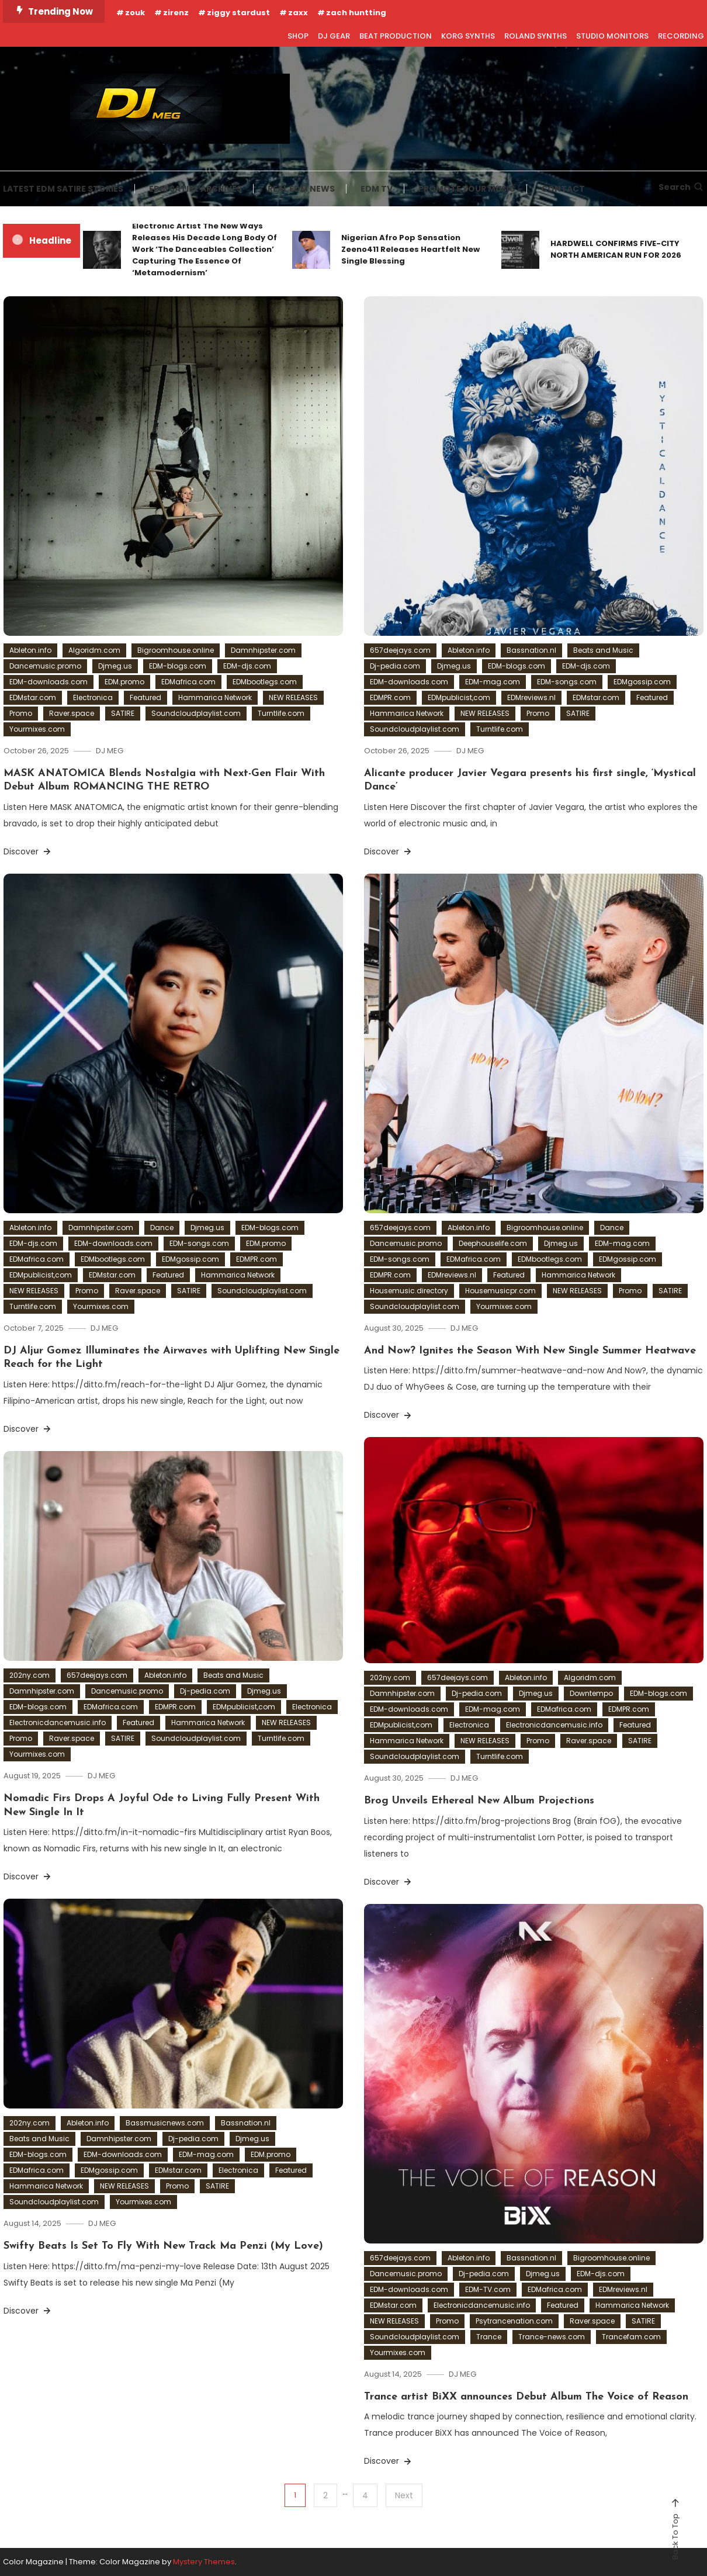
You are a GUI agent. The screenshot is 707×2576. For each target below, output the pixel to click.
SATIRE (122, 713)
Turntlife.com (281, 713)
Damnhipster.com (263, 650)
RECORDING (681, 35)
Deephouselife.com (493, 1243)
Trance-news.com (551, 2337)
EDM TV (377, 189)
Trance (488, 2337)
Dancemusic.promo (45, 666)
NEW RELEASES (293, 697)
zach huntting (356, 12)
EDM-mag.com (492, 682)
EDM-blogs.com (177, 666)
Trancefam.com (631, 2337)
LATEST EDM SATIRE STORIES (63, 189)
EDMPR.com (390, 697)
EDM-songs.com (567, 682)
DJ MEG (109, 750)
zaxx (298, 12)
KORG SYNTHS (468, 35)
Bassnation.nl (531, 650)
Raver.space (71, 713)
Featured (145, 697)
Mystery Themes (204, 2561)
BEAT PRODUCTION (395, 35)
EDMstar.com (32, 697)
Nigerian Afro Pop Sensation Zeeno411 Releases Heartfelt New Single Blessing (410, 249)
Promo (20, 713)
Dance (162, 1227)
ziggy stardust (238, 12)
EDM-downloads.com (48, 682)
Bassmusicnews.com (165, 2123)
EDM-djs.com (247, 666)
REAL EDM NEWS (301, 189)
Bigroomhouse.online (175, 650)
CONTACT (563, 189)
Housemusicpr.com (500, 1291)
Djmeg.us (115, 666)
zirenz (176, 12)
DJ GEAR (334, 35)
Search (681, 187)
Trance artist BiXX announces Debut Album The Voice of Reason (526, 2396)
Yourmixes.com (37, 729)
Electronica (93, 697)
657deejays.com (400, 650)
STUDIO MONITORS (612, 35)
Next (404, 2495)
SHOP (298, 35)
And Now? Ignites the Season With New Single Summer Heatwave (530, 1350)
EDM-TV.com (488, 2289)
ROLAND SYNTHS (535, 35)
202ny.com (390, 1677)
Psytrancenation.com (514, 2321)
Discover (28, 851)
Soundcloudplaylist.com (196, 713)
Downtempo (591, 1693)
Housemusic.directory (409, 1291)
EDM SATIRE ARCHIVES (195, 189)
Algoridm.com (94, 650)
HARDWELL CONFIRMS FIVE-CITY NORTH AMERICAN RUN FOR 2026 (615, 249)
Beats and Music (603, 650)
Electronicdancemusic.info (554, 1725)
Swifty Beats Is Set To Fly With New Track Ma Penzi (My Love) (163, 2246)
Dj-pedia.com (395, 666)
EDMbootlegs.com (265, 682)
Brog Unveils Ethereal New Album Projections (479, 1800)
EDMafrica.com (188, 682)
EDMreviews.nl (531, 697)
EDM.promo (124, 682)
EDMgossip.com (642, 682)
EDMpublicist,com (459, 697)
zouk (135, 12)
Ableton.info (30, 650)
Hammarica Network (215, 697)
